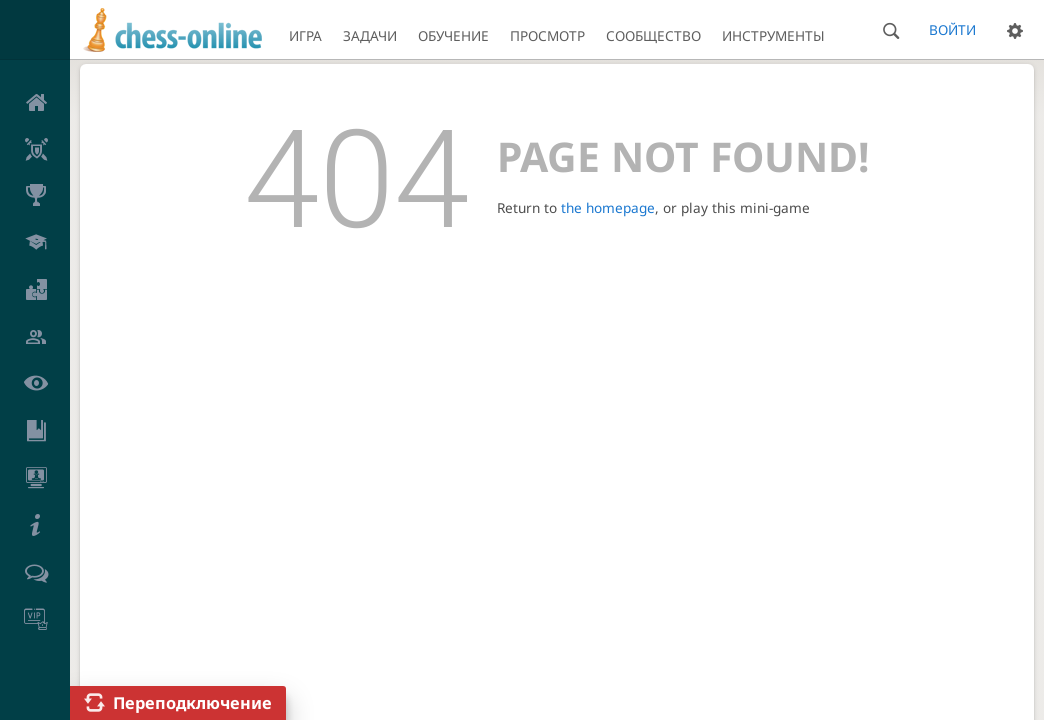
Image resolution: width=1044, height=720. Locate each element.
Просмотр (547, 35)
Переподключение (192, 703)
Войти (952, 29)
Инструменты (773, 35)
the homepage (608, 207)
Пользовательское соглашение (166, 354)
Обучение (453, 35)
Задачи (370, 35)
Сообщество (653, 35)
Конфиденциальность (343, 354)
